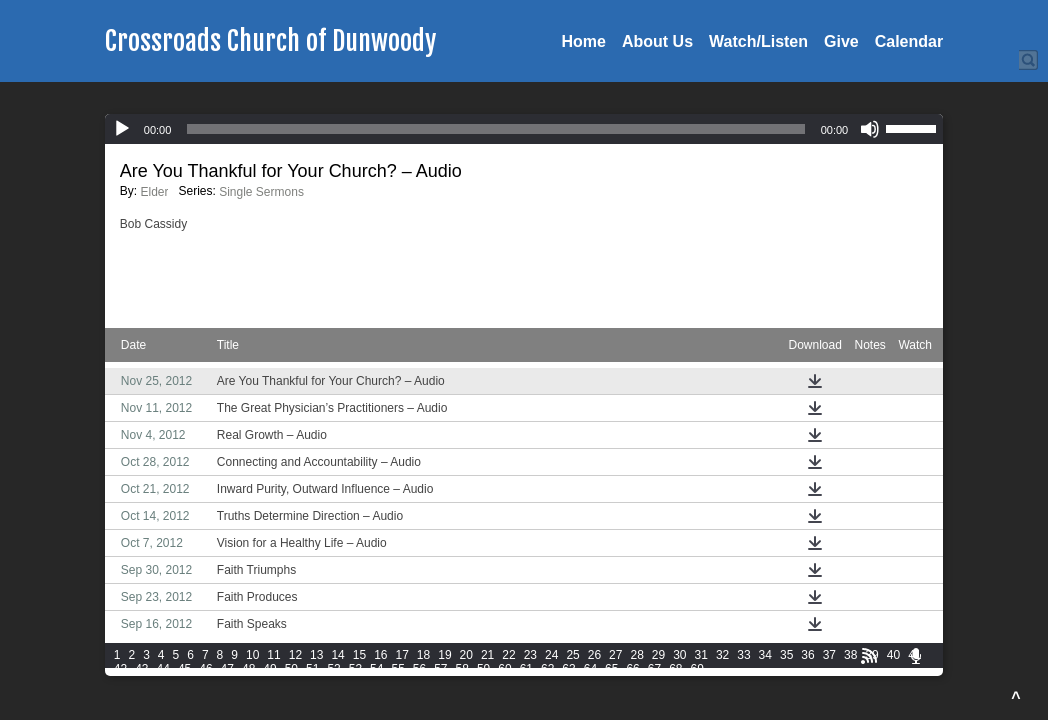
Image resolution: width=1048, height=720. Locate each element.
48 (248, 669)
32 (722, 655)
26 (594, 655)
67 (654, 669)
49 (269, 669)
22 (508, 655)
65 (611, 669)
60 (504, 669)
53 (355, 669)
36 (807, 655)
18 (423, 655)
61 (526, 669)
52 (333, 669)
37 (829, 655)
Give (841, 41)
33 (743, 655)
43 (141, 669)
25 (572, 655)
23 (530, 655)
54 (376, 669)
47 (227, 669)
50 (291, 669)
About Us (657, 41)
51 (312, 669)
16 (380, 655)
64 (590, 669)
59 (483, 669)
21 (487, 655)
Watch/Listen (758, 41)
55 (397, 669)
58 (462, 669)
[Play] (122, 129)
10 (252, 655)
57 (440, 669)
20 (466, 655)
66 (632, 669)
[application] (524, 129)
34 (765, 655)
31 (701, 655)
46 (205, 669)
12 (295, 655)
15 (359, 655)
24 (551, 655)
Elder (154, 192)
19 (444, 655)
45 (184, 669)
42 (120, 669)
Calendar (909, 41)
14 (337, 655)
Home (584, 41)
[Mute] (870, 129)
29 (658, 655)
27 (615, 655)
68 (675, 669)
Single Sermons (261, 192)
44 (163, 669)
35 (786, 655)
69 (697, 669)
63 (568, 669)
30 (679, 655)
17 (402, 655)
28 (636, 655)
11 (273, 655)
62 (547, 669)
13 (316, 655)
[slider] (495, 129)
